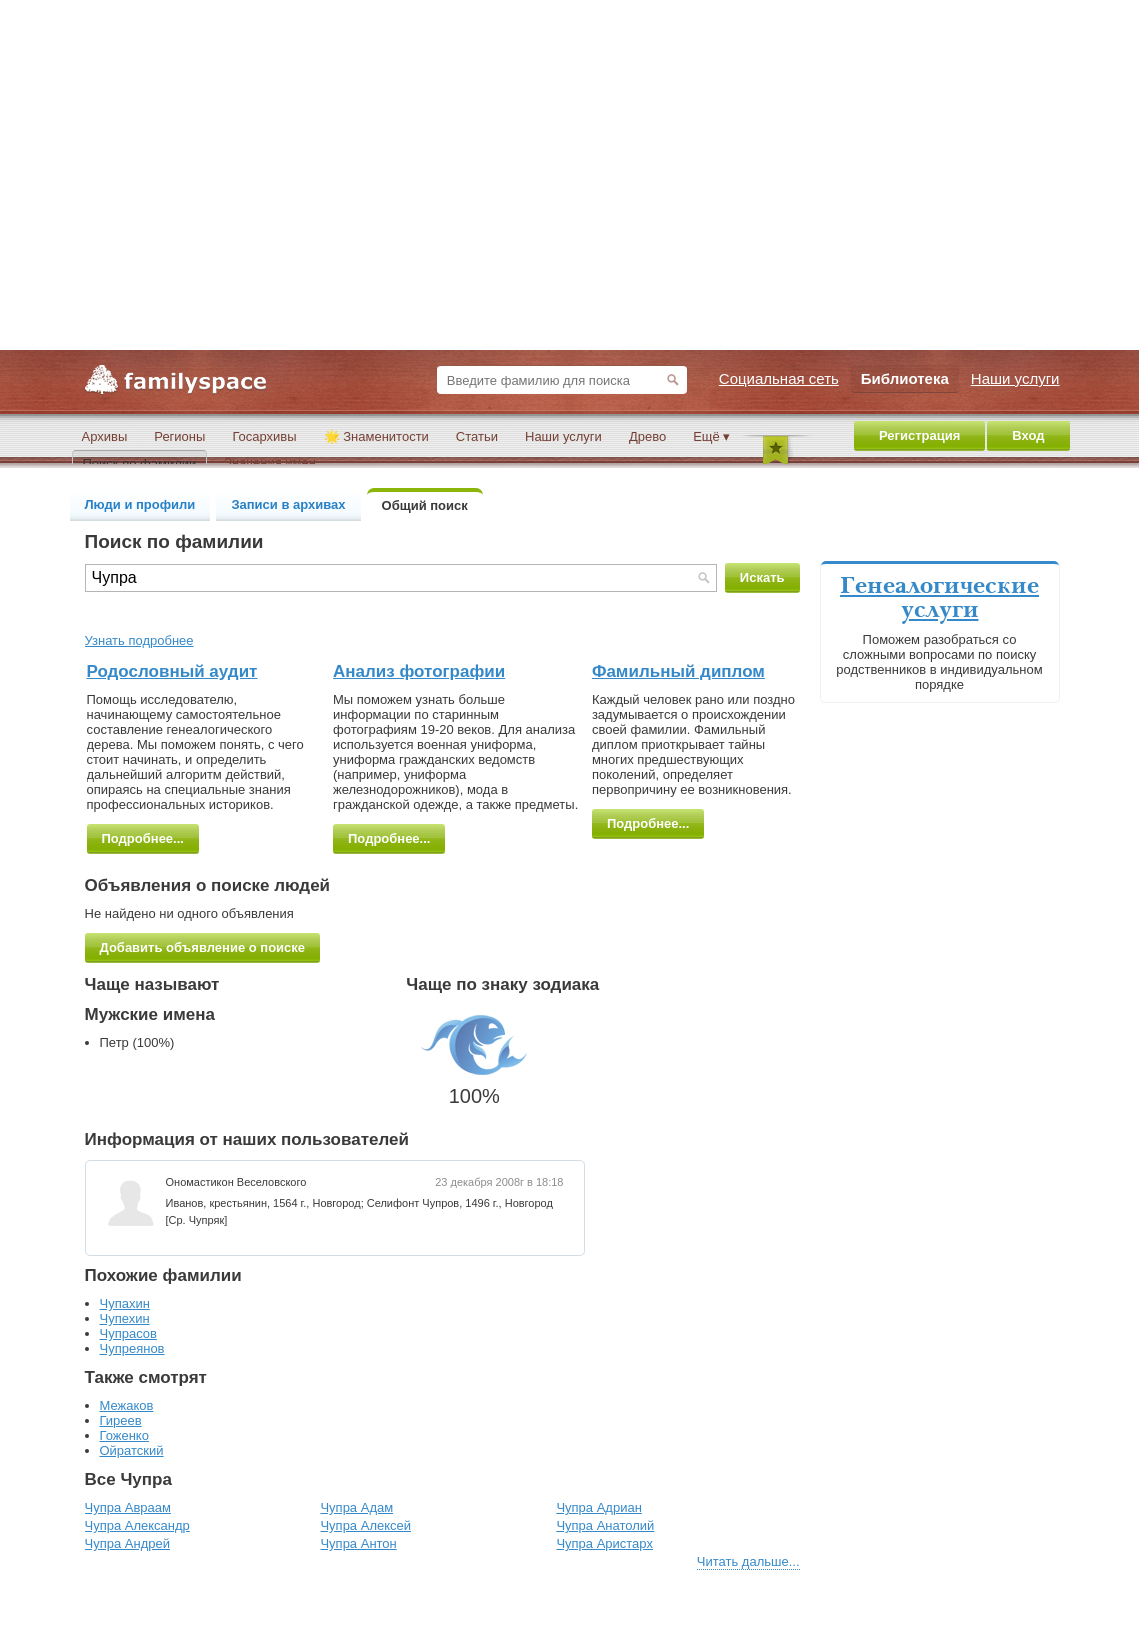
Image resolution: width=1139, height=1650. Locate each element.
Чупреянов (132, 1348)
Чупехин (125, 1318)
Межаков (127, 1405)
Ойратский (132, 1450)
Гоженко (124, 1435)
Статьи (477, 436)
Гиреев (121, 1420)
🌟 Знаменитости (376, 436)
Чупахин (125, 1303)
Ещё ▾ (711, 436)
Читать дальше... (748, 1561)
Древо (647, 436)
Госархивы (264, 436)
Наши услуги (563, 436)
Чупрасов (128, 1333)
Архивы (105, 436)
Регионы (179, 436)
